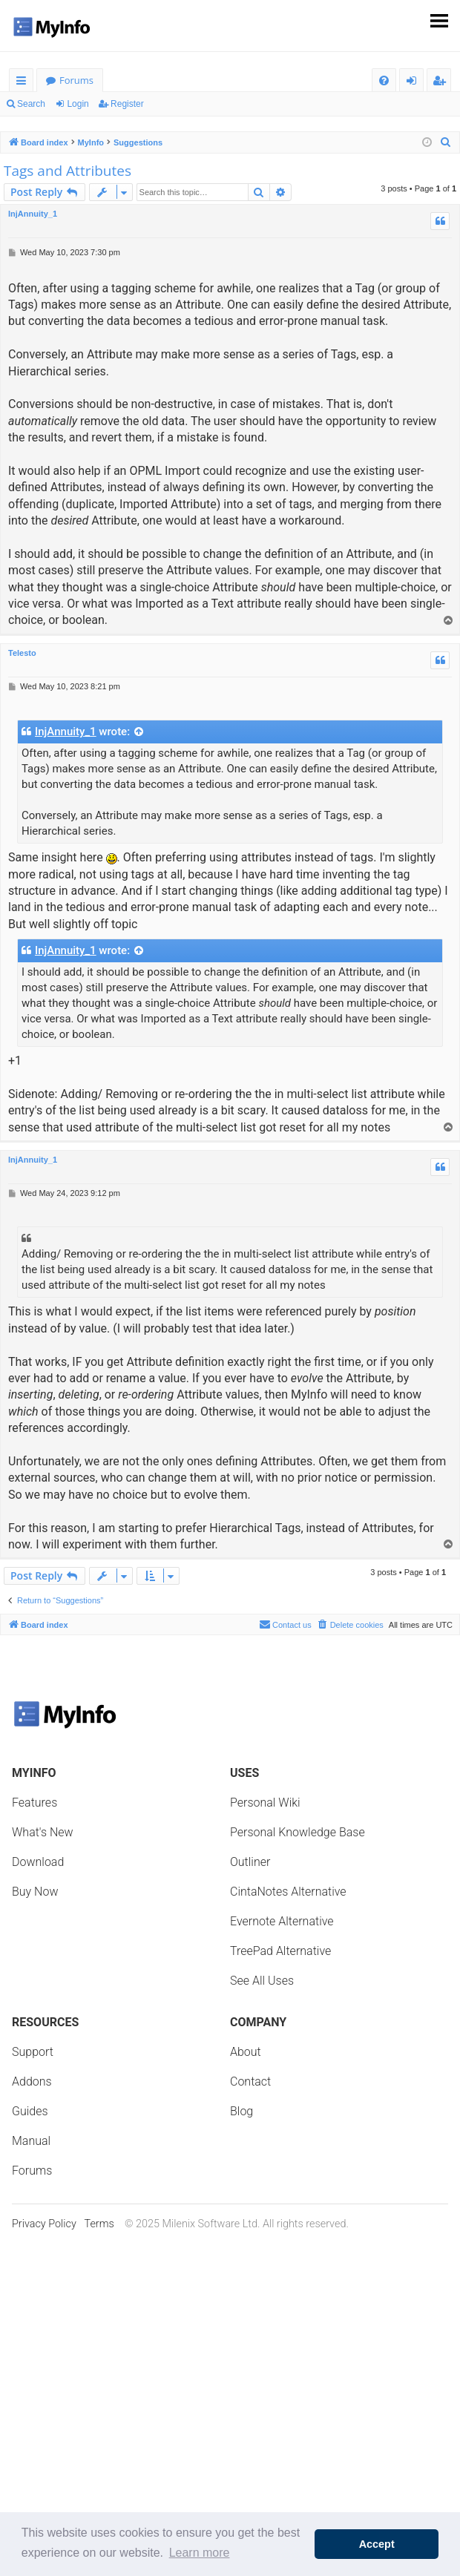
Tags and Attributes (67, 170)
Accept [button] (377, 2544)
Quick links (24, 82)
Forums (76, 80)
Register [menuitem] (442, 82)
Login (77, 104)
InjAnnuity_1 (32, 213)
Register (127, 104)
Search (31, 104)
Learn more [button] (199, 2552)
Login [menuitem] (414, 82)
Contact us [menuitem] (285, 1624)
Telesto (22, 652)
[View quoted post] (139, 731)
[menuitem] (383, 80)
